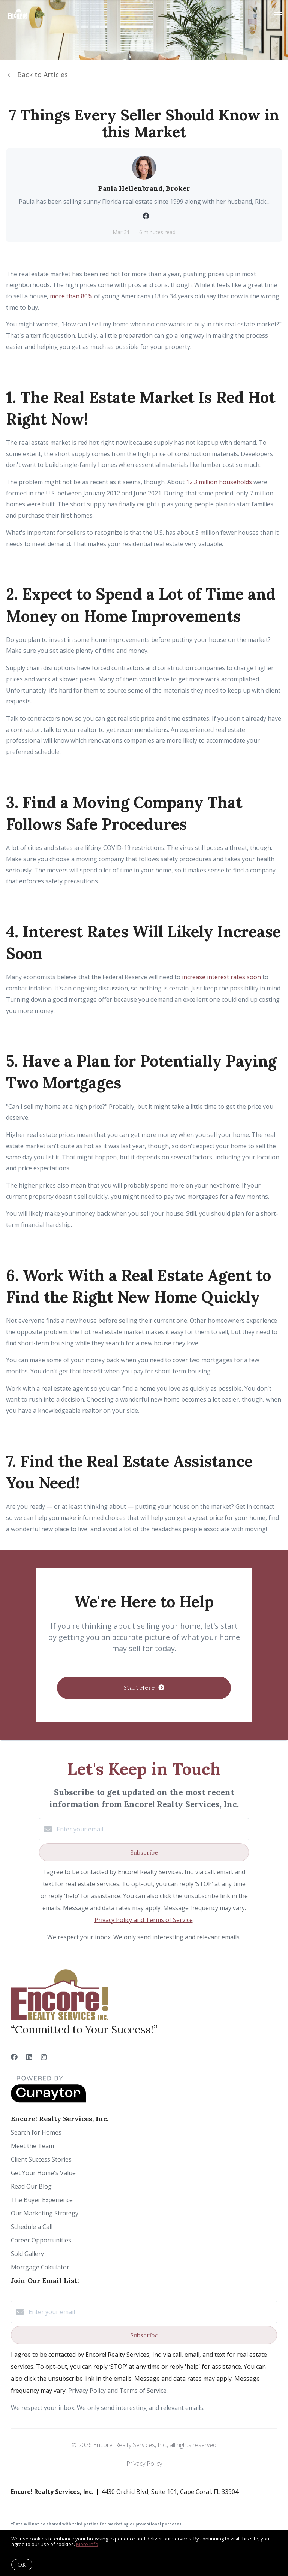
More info (87, 2544)
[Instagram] (44, 2056)
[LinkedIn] (29, 2056)
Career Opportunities (41, 2240)
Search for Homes (36, 2132)
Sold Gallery (27, 2254)
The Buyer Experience (42, 2200)
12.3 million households (219, 482)
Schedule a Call (31, 2227)
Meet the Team (32, 2146)
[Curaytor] (48, 2100)
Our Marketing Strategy (44, 2213)
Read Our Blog (31, 2186)
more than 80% (71, 296)
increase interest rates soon (221, 977)
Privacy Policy (144, 2463)
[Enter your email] (151, 1829)
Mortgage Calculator (40, 2267)
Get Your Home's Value (43, 2173)
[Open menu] (278, 15)
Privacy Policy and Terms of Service (143, 1920)
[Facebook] (14, 2056)
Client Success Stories (41, 2159)
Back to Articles (42, 74)
